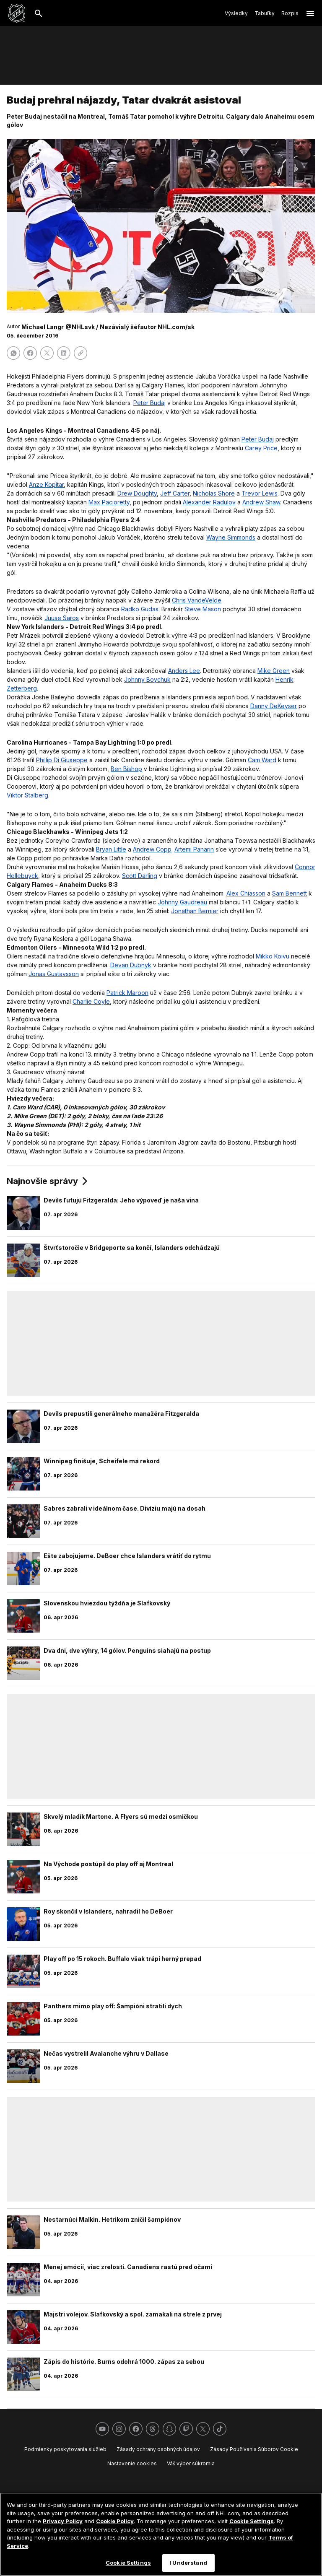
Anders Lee (184, 670)
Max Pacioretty (109, 502)
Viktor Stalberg (27, 795)
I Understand (188, 2562)
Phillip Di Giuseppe (62, 759)
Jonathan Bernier (194, 910)
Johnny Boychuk (147, 679)
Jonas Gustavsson (54, 973)
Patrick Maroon (127, 992)
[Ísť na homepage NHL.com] (17, 13)
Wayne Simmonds (230, 537)
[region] (161, 2534)
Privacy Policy (63, 2521)
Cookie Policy (115, 2521)
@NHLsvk (80, 326)
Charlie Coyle (91, 1001)
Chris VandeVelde (196, 600)
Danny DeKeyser (273, 705)
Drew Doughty (137, 493)
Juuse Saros (61, 617)
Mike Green (273, 670)
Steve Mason (202, 609)
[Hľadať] (39, 13)
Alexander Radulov (209, 502)
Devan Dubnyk (130, 965)
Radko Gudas (139, 609)
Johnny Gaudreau (182, 902)
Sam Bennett (289, 893)
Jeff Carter (175, 493)
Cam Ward (262, 759)
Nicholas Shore (214, 493)
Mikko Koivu (272, 956)
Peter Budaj (149, 402)
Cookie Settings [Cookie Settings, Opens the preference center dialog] (128, 2562)
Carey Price (261, 448)
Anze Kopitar (46, 484)
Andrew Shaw (261, 502)
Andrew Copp (152, 849)
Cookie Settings (251, 2521)
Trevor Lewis (260, 493)
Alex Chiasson (245, 893)
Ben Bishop (126, 768)
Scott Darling (139, 875)
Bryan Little (111, 849)
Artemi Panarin (194, 849)
